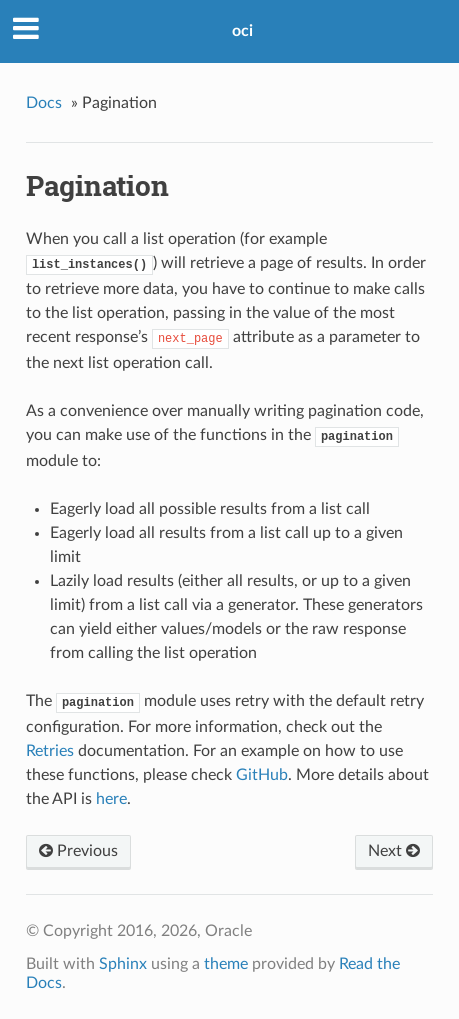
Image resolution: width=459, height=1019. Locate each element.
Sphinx (123, 964)
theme (226, 964)
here (111, 799)
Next (394, 851)
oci (242, 31)
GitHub (262, 775)
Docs (44, 103)
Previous (78, 851)
